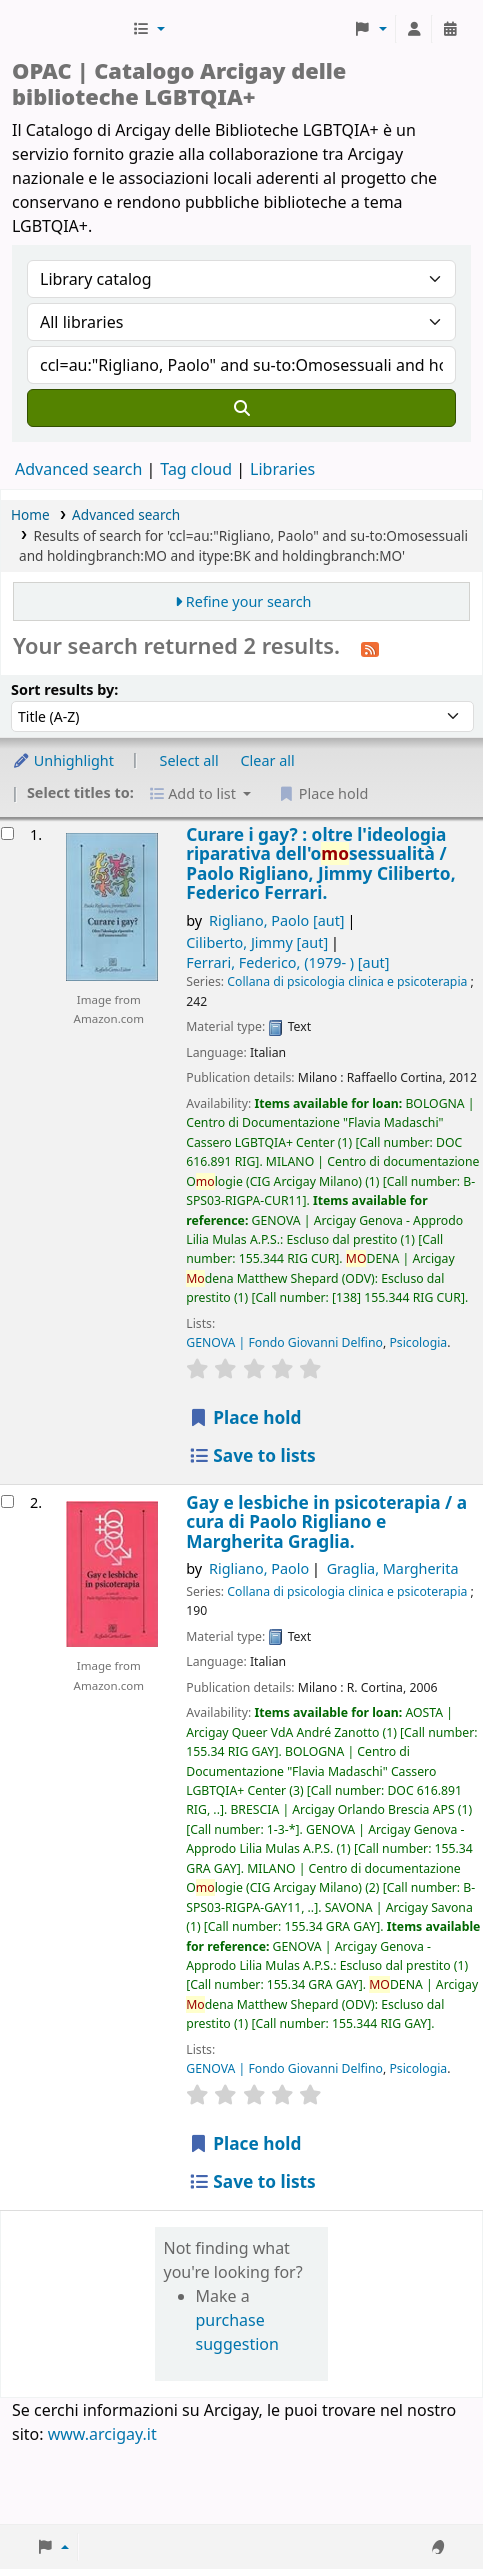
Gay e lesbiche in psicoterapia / (326, 1522)
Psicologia (418, 1342)
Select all (189, 760)
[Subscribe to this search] (370, 648)
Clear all (268, 760)
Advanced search (78, 469)
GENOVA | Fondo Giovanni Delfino (284, 1342)
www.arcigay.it (102, 2434)
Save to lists (251, 1455)
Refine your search (249, 601)
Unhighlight (63, 760)
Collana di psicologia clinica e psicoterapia (347, 981)
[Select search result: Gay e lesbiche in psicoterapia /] (7, 1501)
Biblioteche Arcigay (70, 29)
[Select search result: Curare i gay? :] (7, 833)
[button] (148, 29)
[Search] (241, 408)
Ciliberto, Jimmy (257, 942)
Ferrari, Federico (287, 962)
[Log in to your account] (414, 29)
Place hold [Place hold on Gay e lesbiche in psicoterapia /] (244, 2143)
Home (30, 514)
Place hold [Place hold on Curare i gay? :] (244, 1417)
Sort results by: (64, 689)
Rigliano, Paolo (277, 920)
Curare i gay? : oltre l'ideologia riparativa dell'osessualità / (320, 864)
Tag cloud (196, 469)
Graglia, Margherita (393, 1568)
